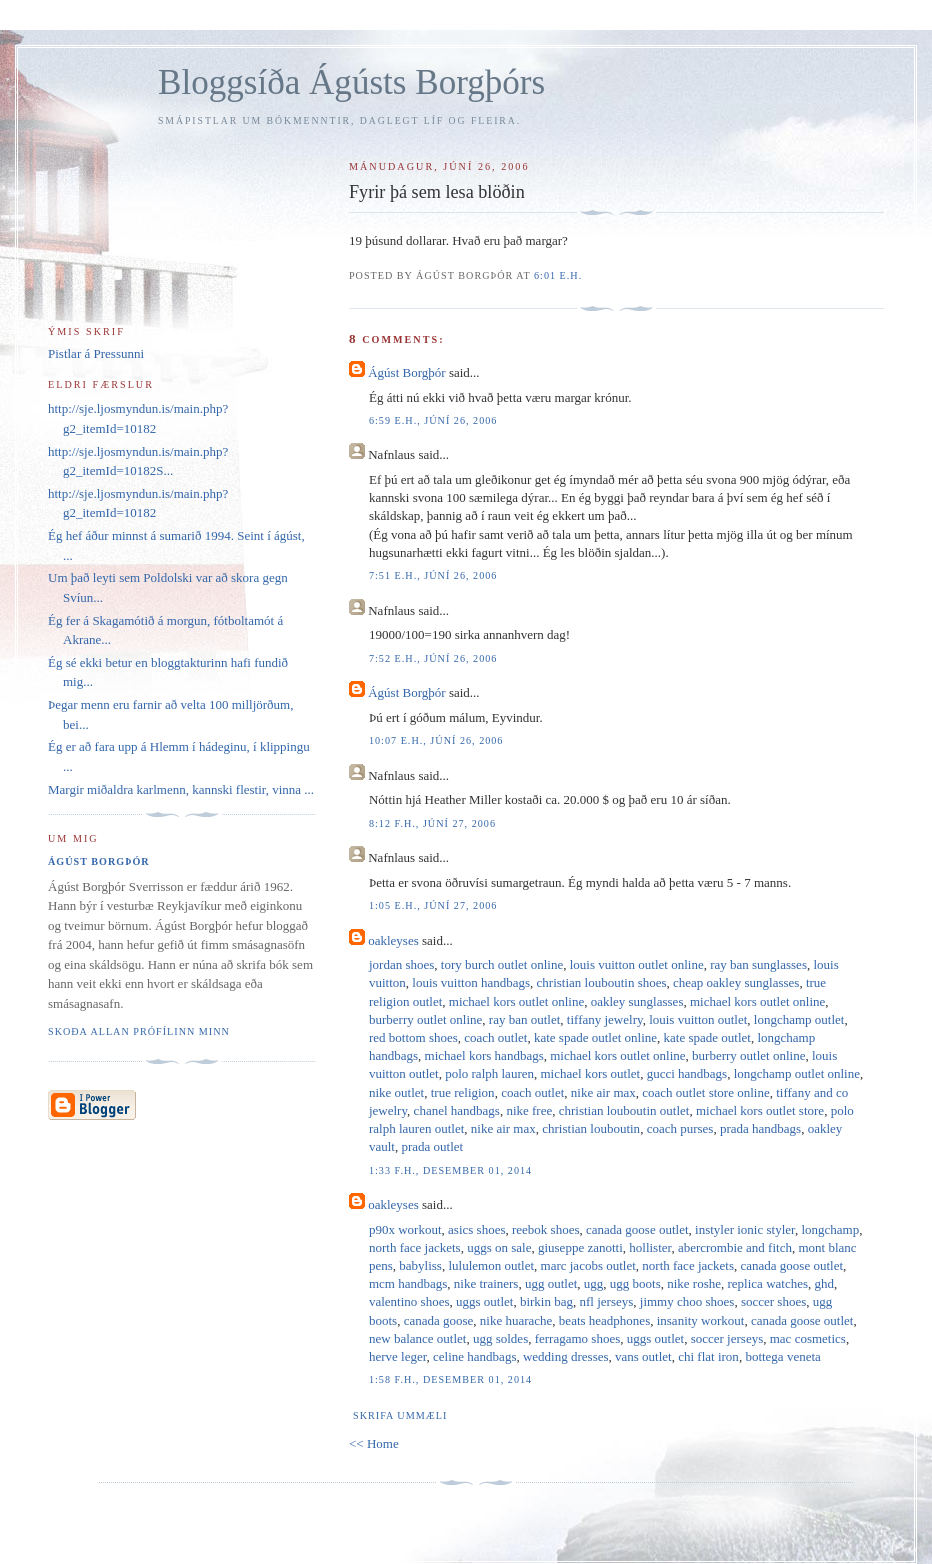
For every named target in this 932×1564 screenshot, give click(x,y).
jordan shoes (401, 964)
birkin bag (546, 1301)
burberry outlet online (425, 1019)
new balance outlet (417, 1338)
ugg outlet (551, 1283)
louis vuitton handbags (471, 982)
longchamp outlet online (797, 1073)
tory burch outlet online (502, 964)
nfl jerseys (606, 1301)
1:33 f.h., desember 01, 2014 (450, 1170)
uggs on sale (499, 1247)
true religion (463, 1092)
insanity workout (701, 1320)
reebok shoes (546, 1229)
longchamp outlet (799, 1019)
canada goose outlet (637, 1229)
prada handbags (760, 1128)
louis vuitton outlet (698, 1019)
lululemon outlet (491, 1265)
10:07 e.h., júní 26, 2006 (436, 740)
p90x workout (405, 1229)
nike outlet (396, 1092)
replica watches (768, 1283)
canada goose (439, 1320)
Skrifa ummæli (400, 1415)
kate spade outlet (707, 1037)
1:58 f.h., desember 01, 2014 (450, 1379)
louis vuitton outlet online (637, 964)
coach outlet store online (705, 1092)
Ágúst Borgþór (406, 372)
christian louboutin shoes (602, 982)
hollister (650, 1247)
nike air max (603, 1092)
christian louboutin (591, 1128)
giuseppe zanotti (580, 1247)
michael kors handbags (484, 1055)
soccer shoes (773, 1301)
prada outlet (432, 1146)
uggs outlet (484, 1301)
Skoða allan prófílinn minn (139, 1031)
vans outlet (643, 1356)
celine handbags (474, 1356)
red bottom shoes (413, 1037)
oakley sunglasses (637, 1001)
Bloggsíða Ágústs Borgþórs (351, 82)
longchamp (830, 1229)
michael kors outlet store (760, 1110)
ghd (825, 1283)
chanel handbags (457, 1110)
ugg (594, 1283)
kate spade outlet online (595, 1037)
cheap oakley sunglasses (736, 982)
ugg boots (635, 1283)
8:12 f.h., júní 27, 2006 (432, 823)
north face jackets (415, 1247)
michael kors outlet (590, 1073)
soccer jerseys (727, 1338)
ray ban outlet (524, 1019)
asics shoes (476, 1229)
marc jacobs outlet (588, 1265)
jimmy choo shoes (687, 1301)
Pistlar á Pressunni (96, 353)
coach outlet (495, 1037)
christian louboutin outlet (624, 1110)
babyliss (420, 1265)
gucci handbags (687, 1073)
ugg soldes (500, 1338)
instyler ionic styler (745, 1229)
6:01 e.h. (558, 275)
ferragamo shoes (578, 1338)
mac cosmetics (808, 1338)
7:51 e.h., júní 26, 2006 (433, 575)
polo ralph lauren (489, 1073)
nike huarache (516, 1320)
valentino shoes (409, 1301)
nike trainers (486, 1283)
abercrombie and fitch (735, 1247)
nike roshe (694, 1283)
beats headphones (604, 1320)
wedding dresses (566, 1356)
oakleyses (393, 940)
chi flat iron (708, 1356)
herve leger (398, 1356)
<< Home (374, 1443)
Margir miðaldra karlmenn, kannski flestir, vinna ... (181, 789)
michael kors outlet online (516, 1001)
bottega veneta (782, 1356)
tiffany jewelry (605, 1019)
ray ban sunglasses (758, 964)
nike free (529, 1110)
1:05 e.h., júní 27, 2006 (433, 905)
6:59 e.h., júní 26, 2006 (433, 420)
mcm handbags (408, 1283)
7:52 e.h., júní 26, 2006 (433, 658)
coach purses (680, 1128)
